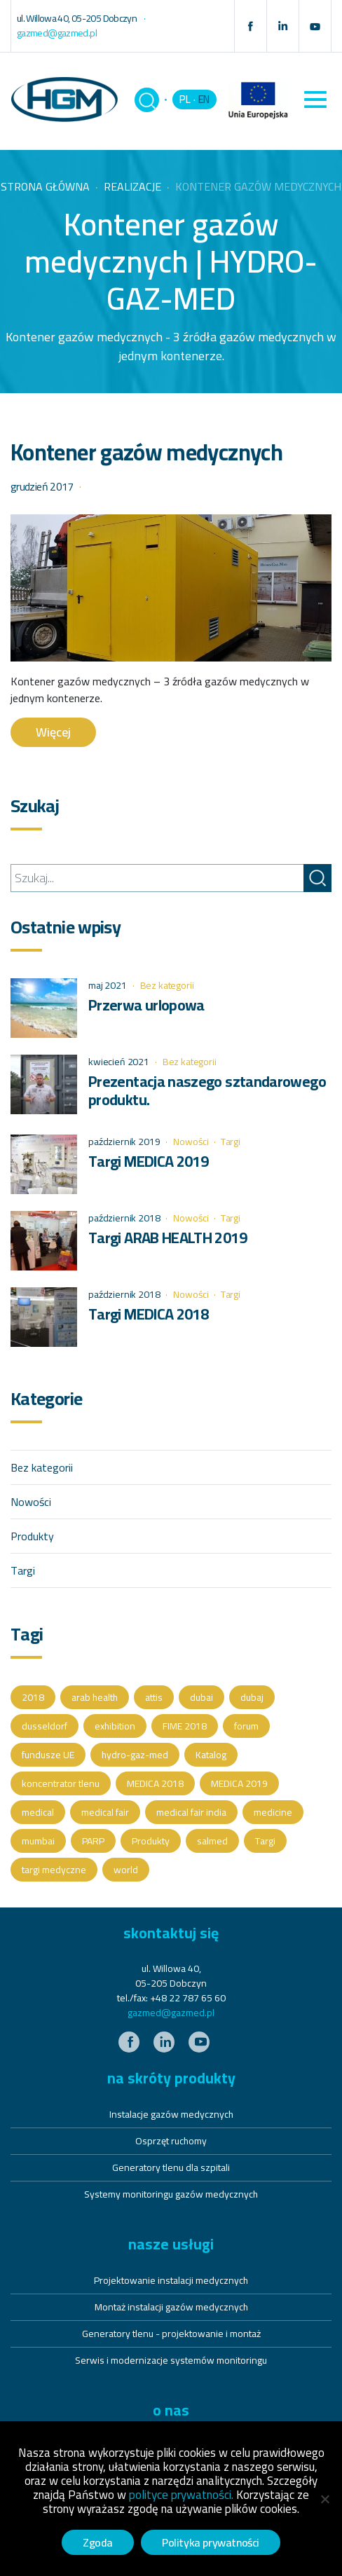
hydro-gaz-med (135, 1755)
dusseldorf (44, 1726)
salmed (212, 1841)
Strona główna (45, 186)
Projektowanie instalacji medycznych (171, 2280)
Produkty (32, 1536)
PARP (93, 1841)
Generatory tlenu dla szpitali (171, 2167)
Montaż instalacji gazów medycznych (171, 2307)
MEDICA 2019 (239, 1783)
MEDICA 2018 (155, 1783)
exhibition (115, 1726)
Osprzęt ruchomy (171, 2141)
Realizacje (132, 186)
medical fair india (191, 1812)
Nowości (191, 1141)
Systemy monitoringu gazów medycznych (171, 2194)
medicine (273, 1812)
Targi (230, 1141)
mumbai (38, 1841)
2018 (33, 1697)
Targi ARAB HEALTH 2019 (167, 1238)
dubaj (252, 1697)
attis (154, 1697)
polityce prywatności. (181, 2494)
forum (246, 1726)
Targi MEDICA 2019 (148, 1161)
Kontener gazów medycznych (146, 452)
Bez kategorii (167, 985)
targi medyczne (54, 1870)
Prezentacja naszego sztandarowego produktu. (207, 1090)
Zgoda (98, 2542)
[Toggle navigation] (315, 99)
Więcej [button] (53, 732)
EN (204, 99)
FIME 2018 (185, 1726)
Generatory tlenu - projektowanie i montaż (171, 2333)
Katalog (211, 1755)
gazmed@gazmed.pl (171, 2012)
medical (38, 1812)
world (126, 1870)
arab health (94, 1697)
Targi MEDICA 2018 (148, 1314)
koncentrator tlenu (61, 1783)
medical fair (105, 1812)
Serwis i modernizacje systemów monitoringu (171, 2360)
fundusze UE (48, 1755)
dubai (201, 1697)
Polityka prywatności (210, 2542)
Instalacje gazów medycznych (171, 2114)
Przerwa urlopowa (146, 1005)
